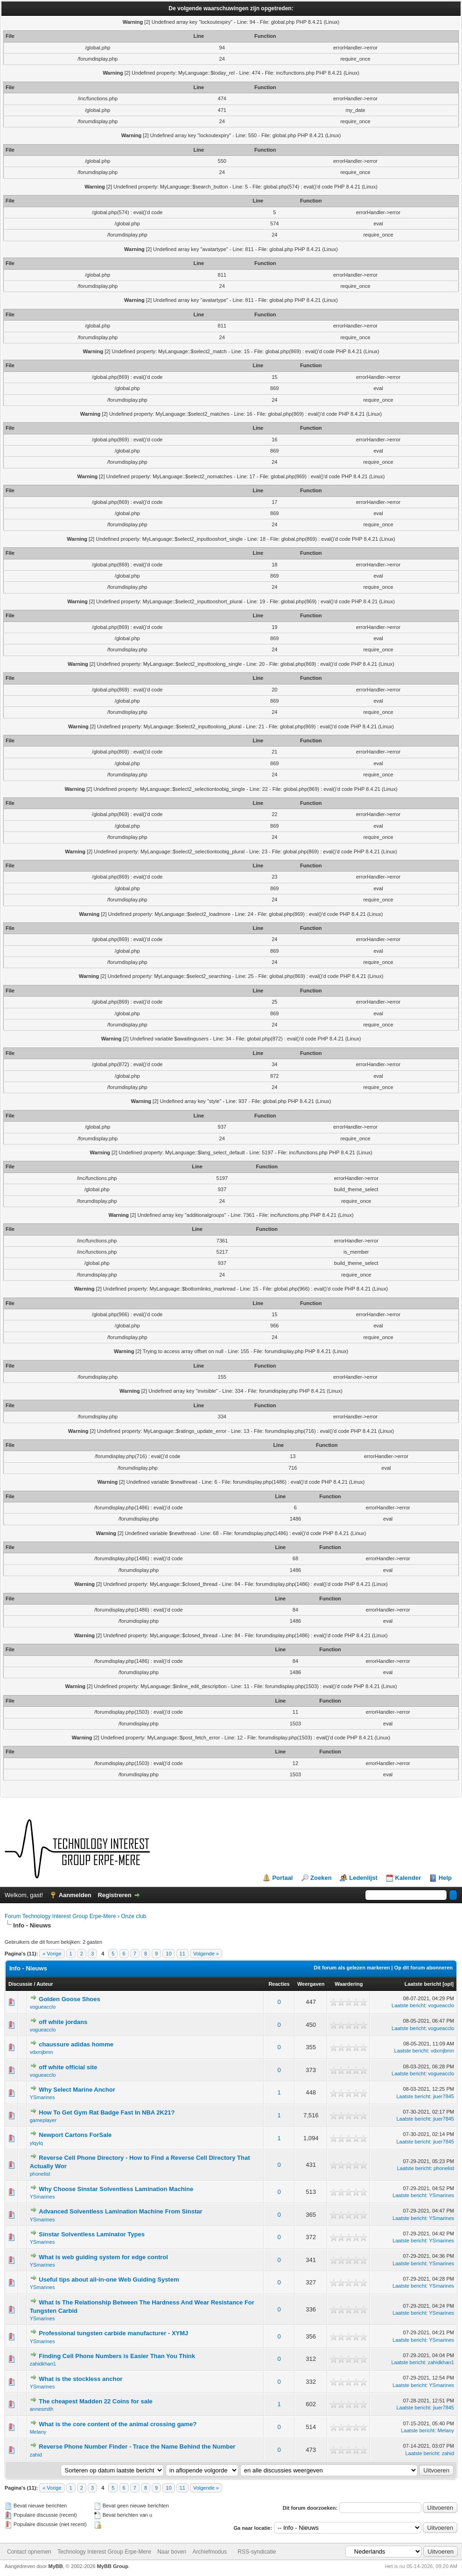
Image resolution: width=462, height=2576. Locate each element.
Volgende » (206, 1953)
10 (168, 1953)
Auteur (44, 1984)
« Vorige (51, 1953)
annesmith (42, 2409)
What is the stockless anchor (80, 2378)
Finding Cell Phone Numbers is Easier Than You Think (117, 2356)
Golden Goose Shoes (69, 1999)
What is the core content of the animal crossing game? (117, 2424)
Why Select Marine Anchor (77, 2089)
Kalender (408, 1877)
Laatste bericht (423, 1984)
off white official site (68, 2067)
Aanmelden (75, 1895)
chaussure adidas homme (76, 2044)
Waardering (349, 1984)
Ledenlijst (363, 1877)
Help (445, 1877)
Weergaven (311, 1984)
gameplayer (43, 2120)
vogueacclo (43, 2007)
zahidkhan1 (43, 2364)
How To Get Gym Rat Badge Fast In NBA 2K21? (107, 2112)
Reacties (278, 1984)
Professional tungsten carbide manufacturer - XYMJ (113, 2333)
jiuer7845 (443, 2096)
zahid (36, 2454)
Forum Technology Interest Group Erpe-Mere (60, 1916)
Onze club (133, 1916)
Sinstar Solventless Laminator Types (92, 2234)
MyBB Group (112, 2566)
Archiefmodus (210, 2551)
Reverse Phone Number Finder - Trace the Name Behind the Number (137, 2446)
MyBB (56, 2566)
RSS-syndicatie (257, 2551)
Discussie (20, 1984)
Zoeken (321, 1877)
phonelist (40, 2174)
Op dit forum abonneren (423, 1967)
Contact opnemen (29, 2551)
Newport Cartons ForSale (75, 2134)
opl (448, 1984)
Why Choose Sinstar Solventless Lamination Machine (116, 2188)
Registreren (114, 1895)
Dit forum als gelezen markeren (352, 1967)
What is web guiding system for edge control (103, 2257)
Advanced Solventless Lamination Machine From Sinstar (120, 2211)
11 (182, 1953)
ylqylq (36, 2143)
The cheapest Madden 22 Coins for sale (95, 2401)
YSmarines (42, 2097)
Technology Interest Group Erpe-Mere (104, 2551)
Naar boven (171, 2551)
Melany (38, 2432)
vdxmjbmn (41, 2052)
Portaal (282, 1877)
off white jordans (63, 2021)
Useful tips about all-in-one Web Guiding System (109, 2279)
